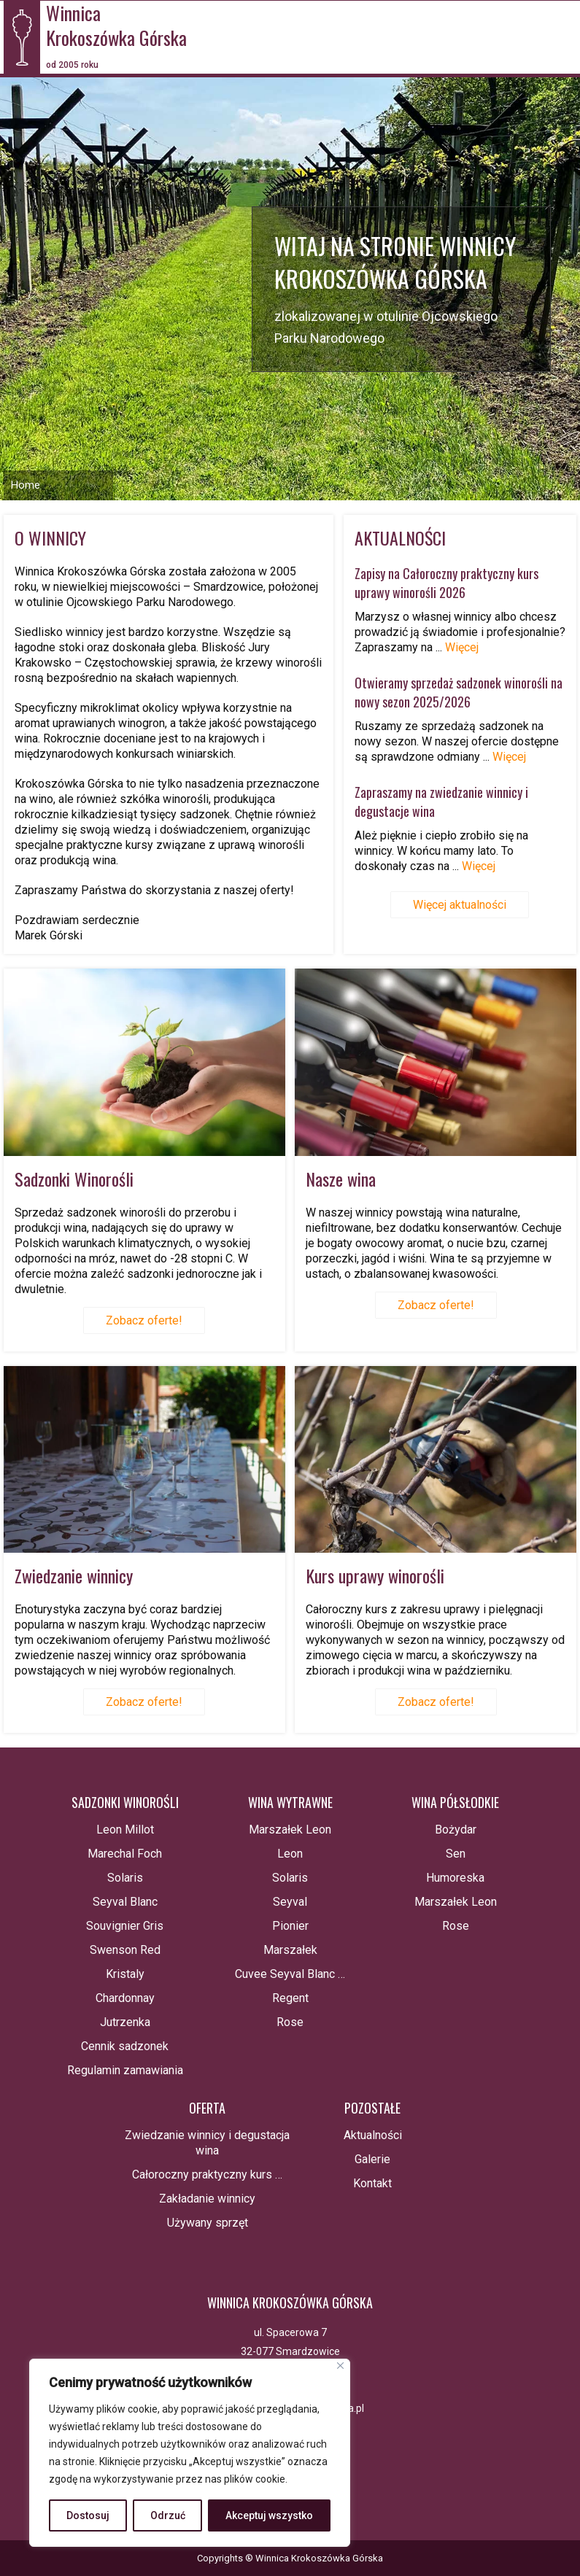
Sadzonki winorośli (125, 1802)
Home (25, 485)
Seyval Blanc (125, 1902)
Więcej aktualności (459, 905)
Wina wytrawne (290, 1802)
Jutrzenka (125, 2022)
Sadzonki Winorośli (74, 1178)
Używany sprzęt (207, 2223)
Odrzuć (167, 2515)
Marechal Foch (125, 1854)
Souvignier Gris (124, 1926)
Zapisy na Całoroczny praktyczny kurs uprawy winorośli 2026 (446, 583)
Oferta (207, 2107)
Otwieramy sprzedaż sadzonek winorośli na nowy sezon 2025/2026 (458, 692)
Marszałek (290, 1950)
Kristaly (125, 1974)
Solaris (125, 1878)
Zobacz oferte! (144, 1320)
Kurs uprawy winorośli (375, 1575)
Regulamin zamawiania (125, 2070)
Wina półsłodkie (455, 1802)
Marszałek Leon (290, 1829)
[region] (189, 2453)
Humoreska (455, 1878)
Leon (290, 1854)
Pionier (290, 1926)
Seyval (290, 1902)
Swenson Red (125, 1950)
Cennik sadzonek (125, 2046)
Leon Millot (125, 1829)
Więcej (462, 647)
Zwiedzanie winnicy (74, 1575)
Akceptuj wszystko (269, 2515)
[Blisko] (340, 2365)
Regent (290, 1998)
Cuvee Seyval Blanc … (290, 1974)
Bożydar (455, 1829)
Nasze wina (341, 1178)
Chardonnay (125, 1998)
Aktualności (373, 2135)
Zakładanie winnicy (207, 2198)
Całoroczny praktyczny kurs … (207, 2174)
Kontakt (372, 2183)
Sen (455, 1854)
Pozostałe (372, 2107)
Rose (290, 2022)
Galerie (372, 2159)
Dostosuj (87, 2515)
